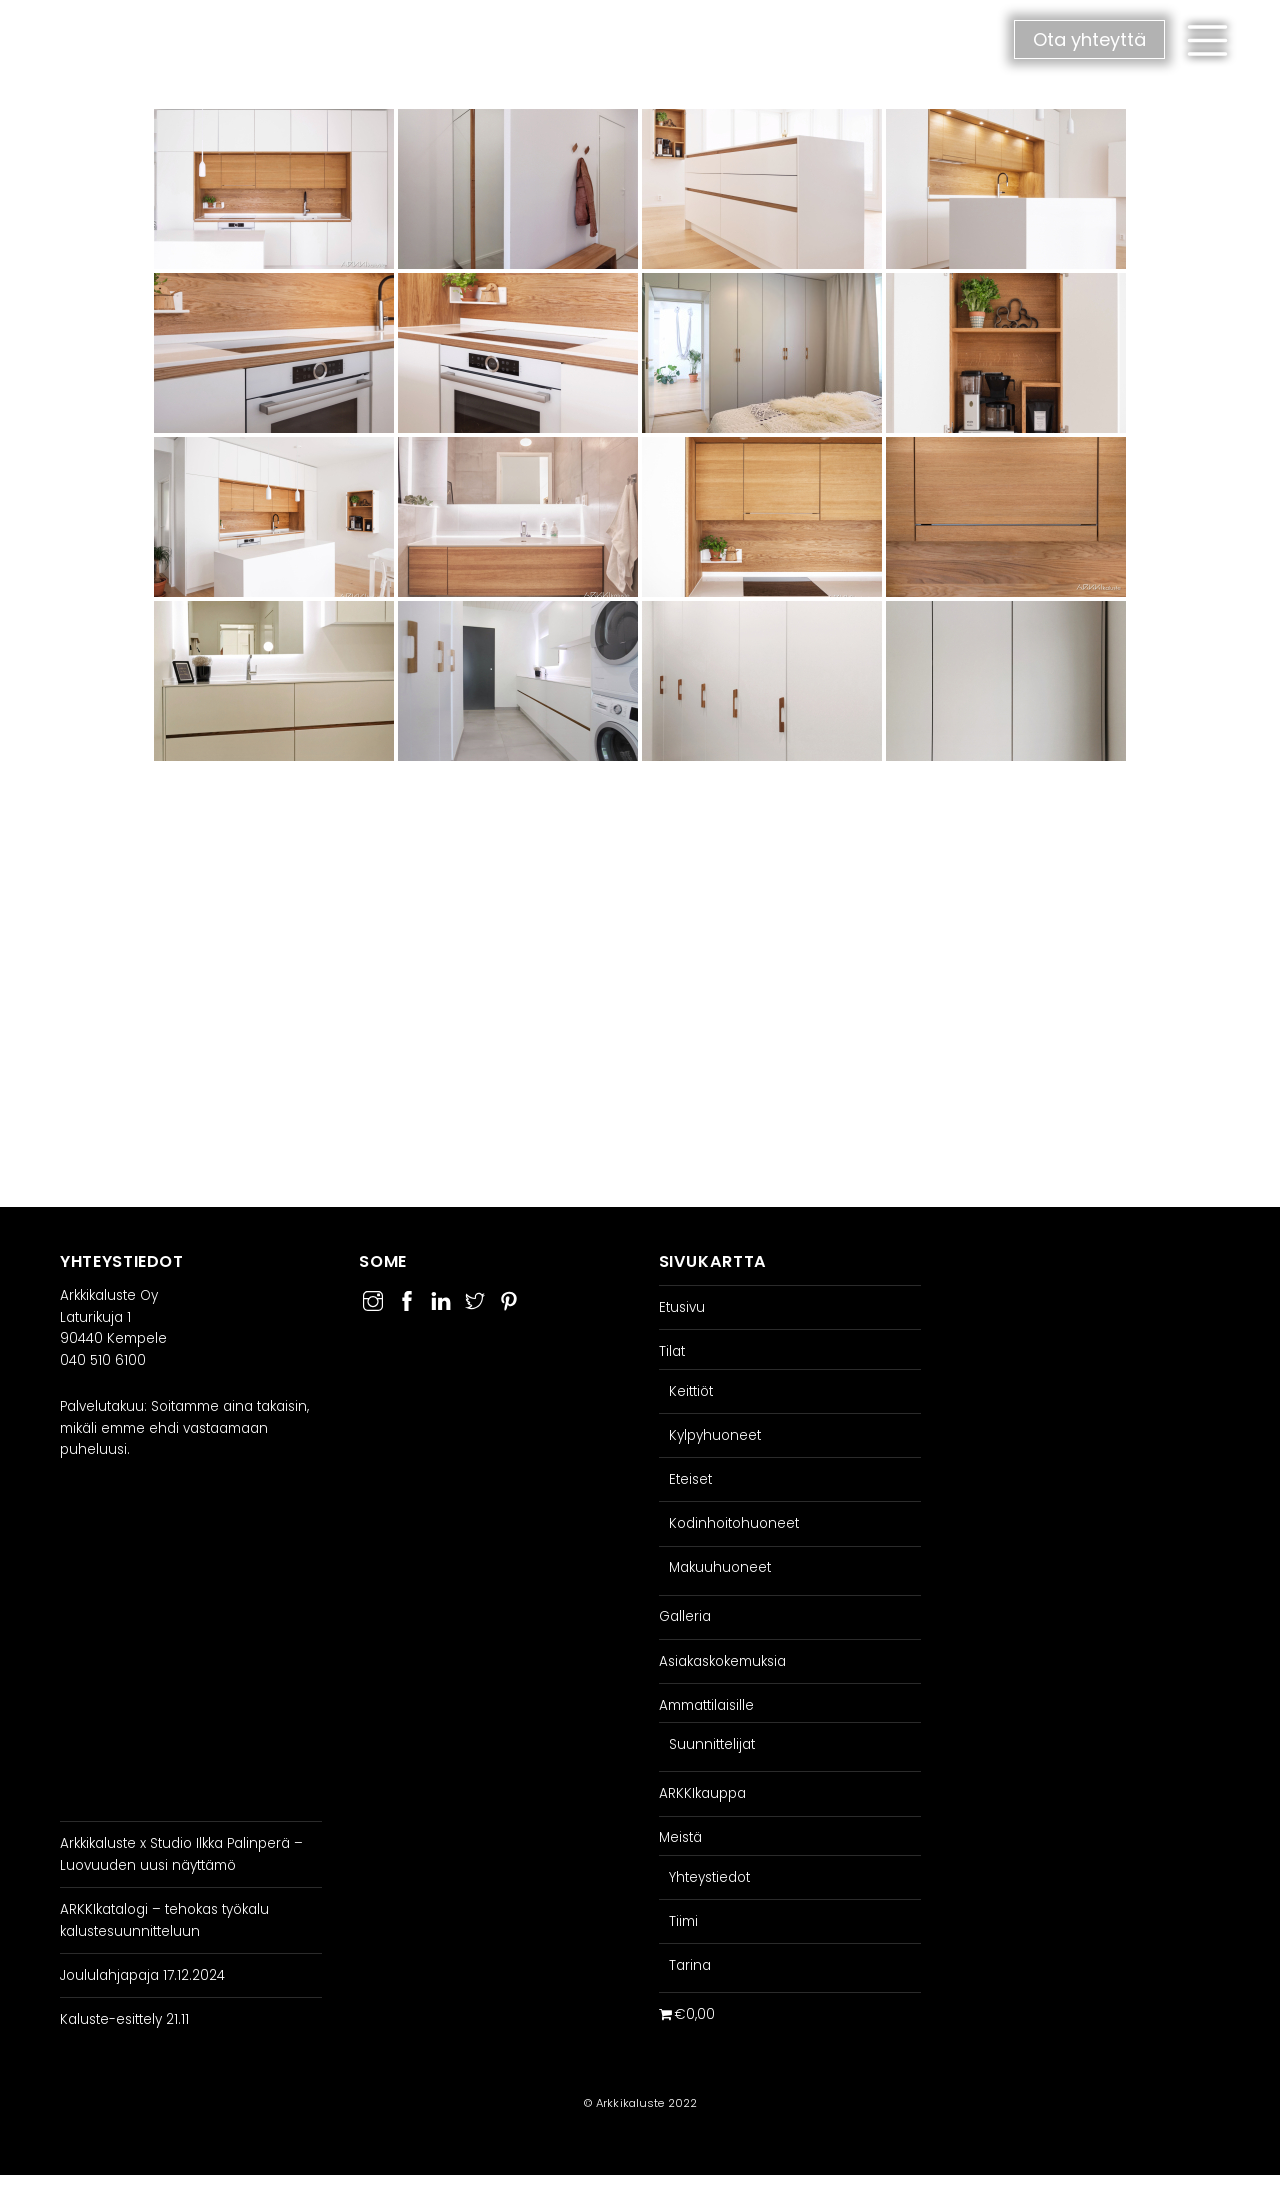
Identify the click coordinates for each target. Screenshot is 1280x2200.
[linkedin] (441, 1298)
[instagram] (373, 1298)
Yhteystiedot (709, 1877)
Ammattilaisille (706, 1705)
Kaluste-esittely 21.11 (124, 2019)
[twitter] (475, 1298)
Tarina (690, 1965)
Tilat (672, 1351)
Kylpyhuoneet (715, 1435)
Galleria (685, 1616)
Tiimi (683, 1921)
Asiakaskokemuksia (722, 1661)
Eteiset (690, 1479)
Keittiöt (691, 1391)
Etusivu (682, 1307)
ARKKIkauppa (702, 1793)
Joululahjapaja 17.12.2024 (142, 1975)
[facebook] (407, 1298)
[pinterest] (509, 1298)
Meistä (680, 1837)
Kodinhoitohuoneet (734, 1523)
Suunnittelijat (712, 1744)
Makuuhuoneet (720, 1567)
